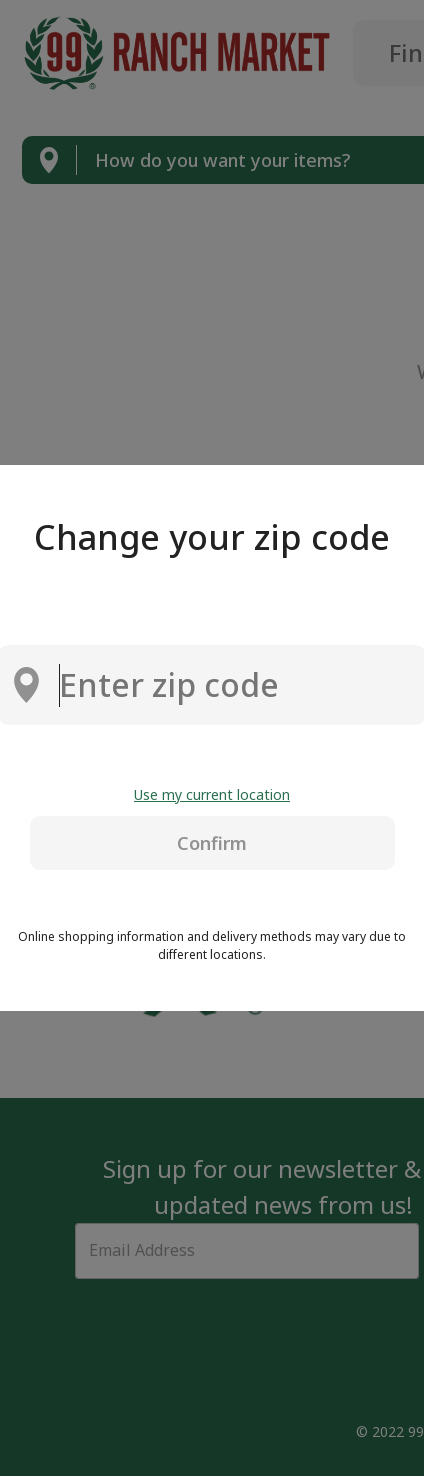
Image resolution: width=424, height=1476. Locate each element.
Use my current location (212, 794)
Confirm (212, 843)
